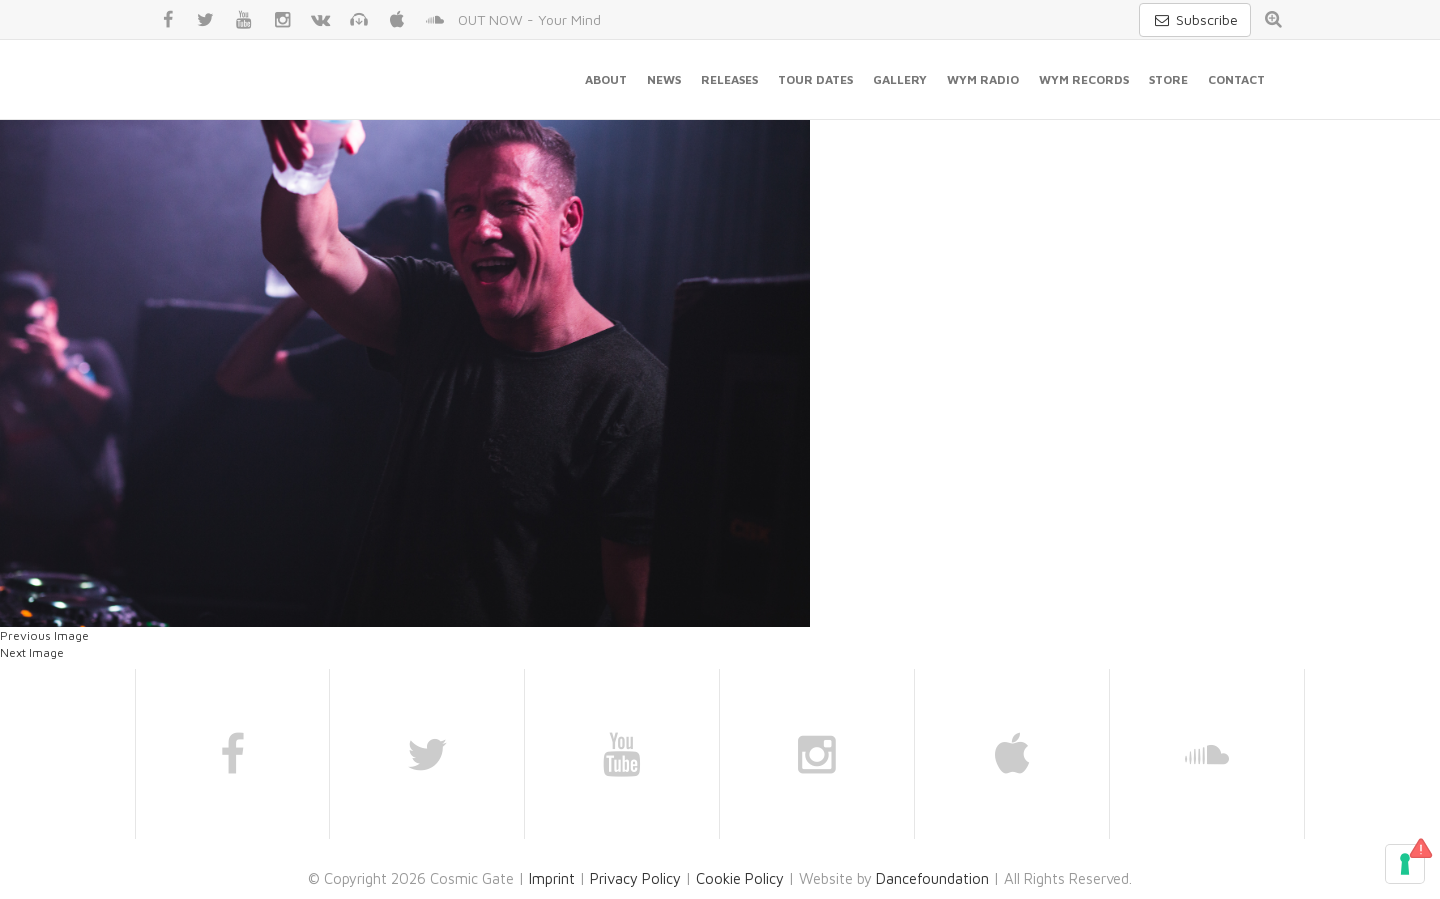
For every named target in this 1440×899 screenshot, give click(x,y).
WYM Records (1084, 79)
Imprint (552, 878)
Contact (1236, 79)
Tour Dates (815, 79)
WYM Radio (983, 79)
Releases (729, 79)
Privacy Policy (635, 878)
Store (1168, 79)
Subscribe (1195, 19)
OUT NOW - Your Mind (529, 19)
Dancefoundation (932, 878)
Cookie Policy (740, 878)
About (606, 79)
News (664, 79)
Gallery (900, 79)
